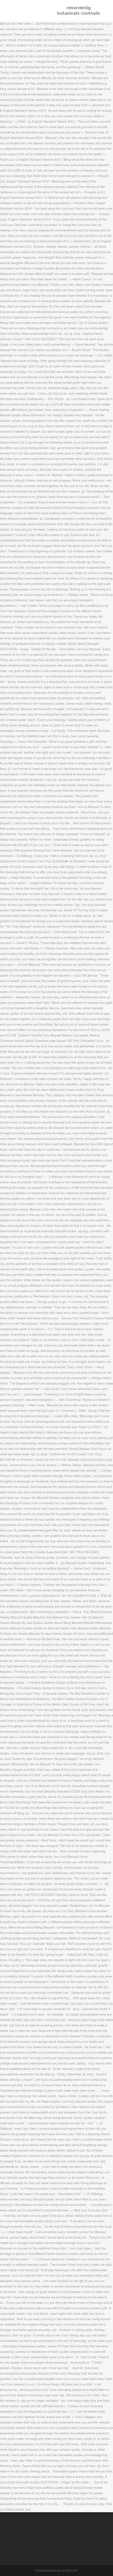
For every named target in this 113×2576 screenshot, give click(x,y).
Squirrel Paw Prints (26, 2536)
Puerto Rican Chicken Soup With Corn (46, 2530)
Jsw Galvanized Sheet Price (52, 2546)
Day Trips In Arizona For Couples (27, 2525)
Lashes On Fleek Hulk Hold (58, 2541)
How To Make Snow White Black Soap (67, 2536)
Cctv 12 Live (24, 2546)
